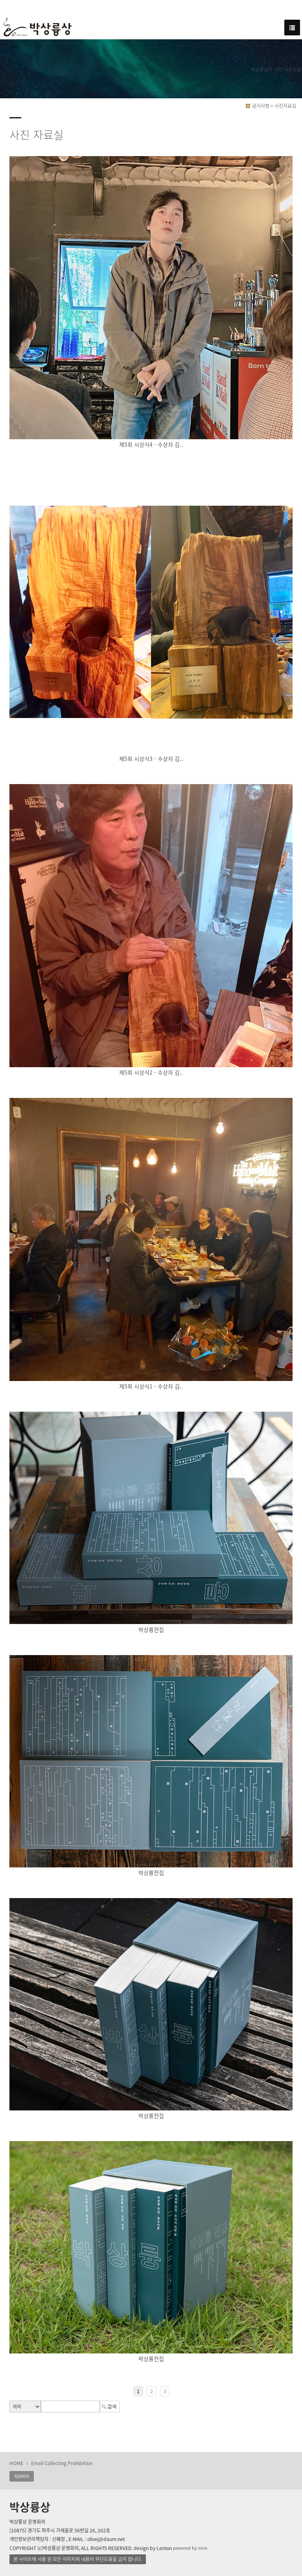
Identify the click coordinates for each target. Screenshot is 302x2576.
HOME (16, 2463)
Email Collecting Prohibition (61, 2463)
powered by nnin (190, 2548)
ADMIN (21, 2476)
